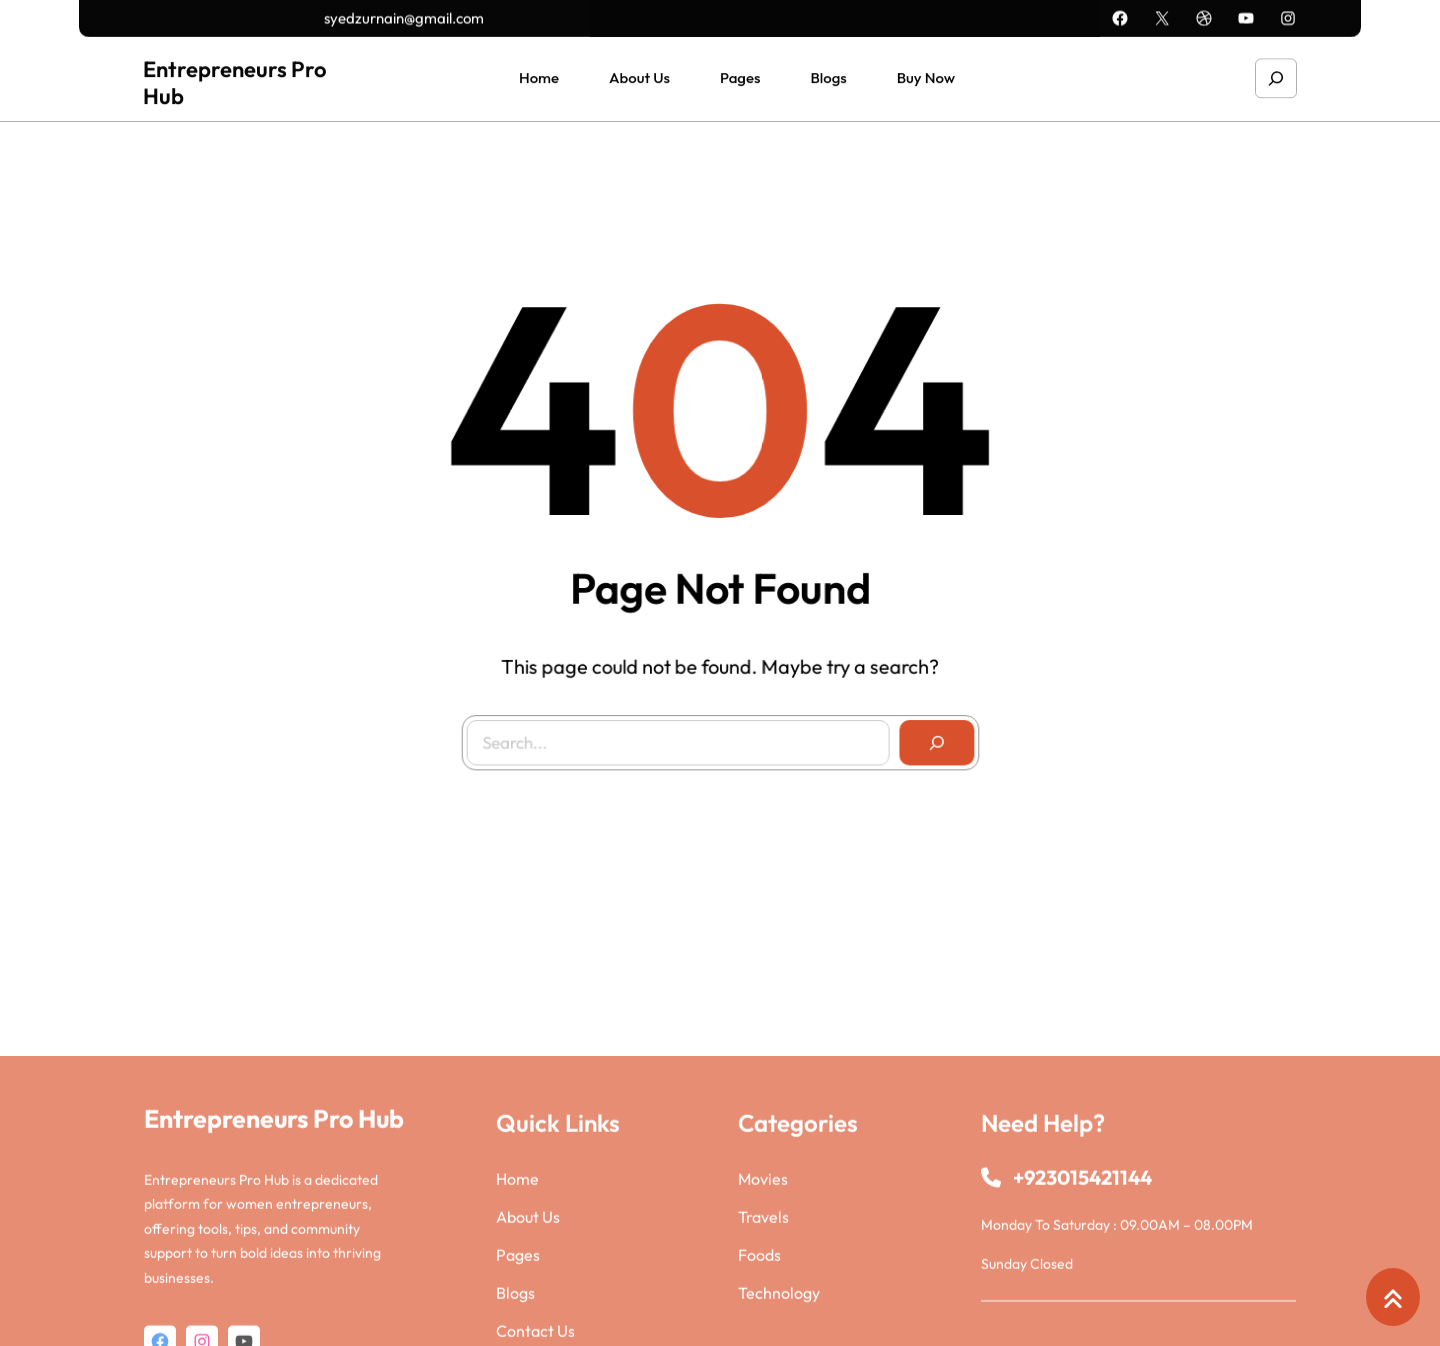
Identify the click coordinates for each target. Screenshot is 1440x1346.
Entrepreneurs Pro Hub (235, 79)
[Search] (930, 737)
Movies (763, 1272)
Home (517, 1272)
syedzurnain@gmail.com (404, 16)
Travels (763, 1310)
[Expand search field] (1276, 75)
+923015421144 (1082, 1270)
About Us (528, 1310)
